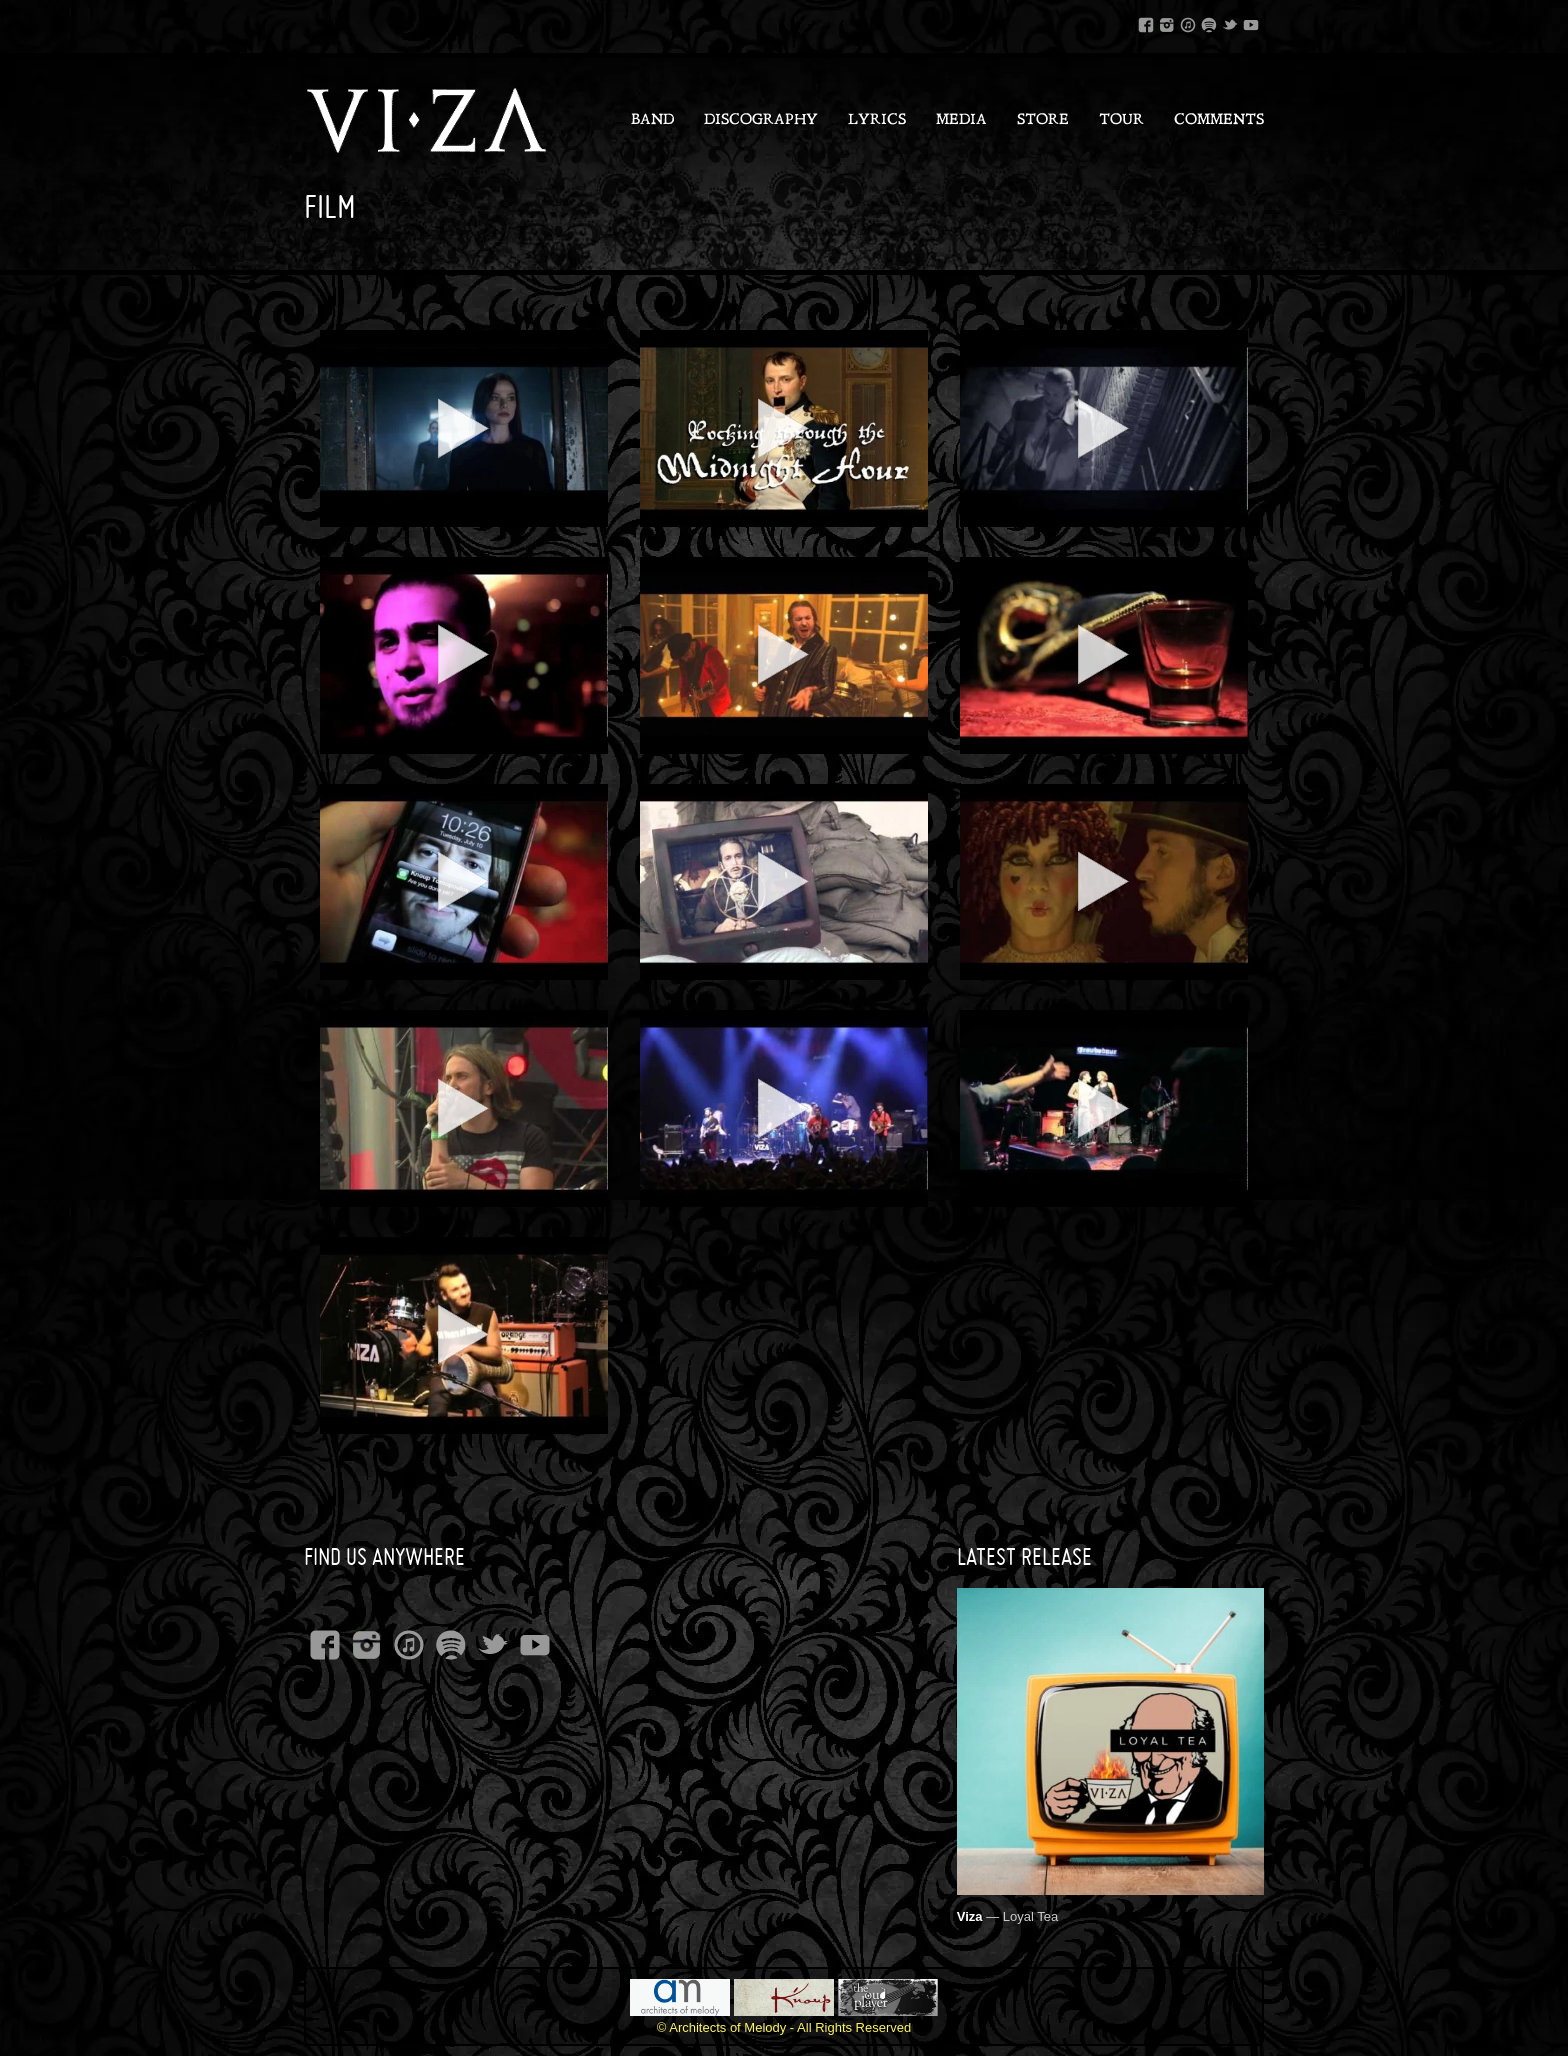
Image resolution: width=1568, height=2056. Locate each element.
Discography (761, 120)
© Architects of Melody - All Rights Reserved (784, 2027)
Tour (1121, 120)
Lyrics (877, 120)
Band (652, 120)
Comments (1219, 120)
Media (961, 120)
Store (1043, 120)
